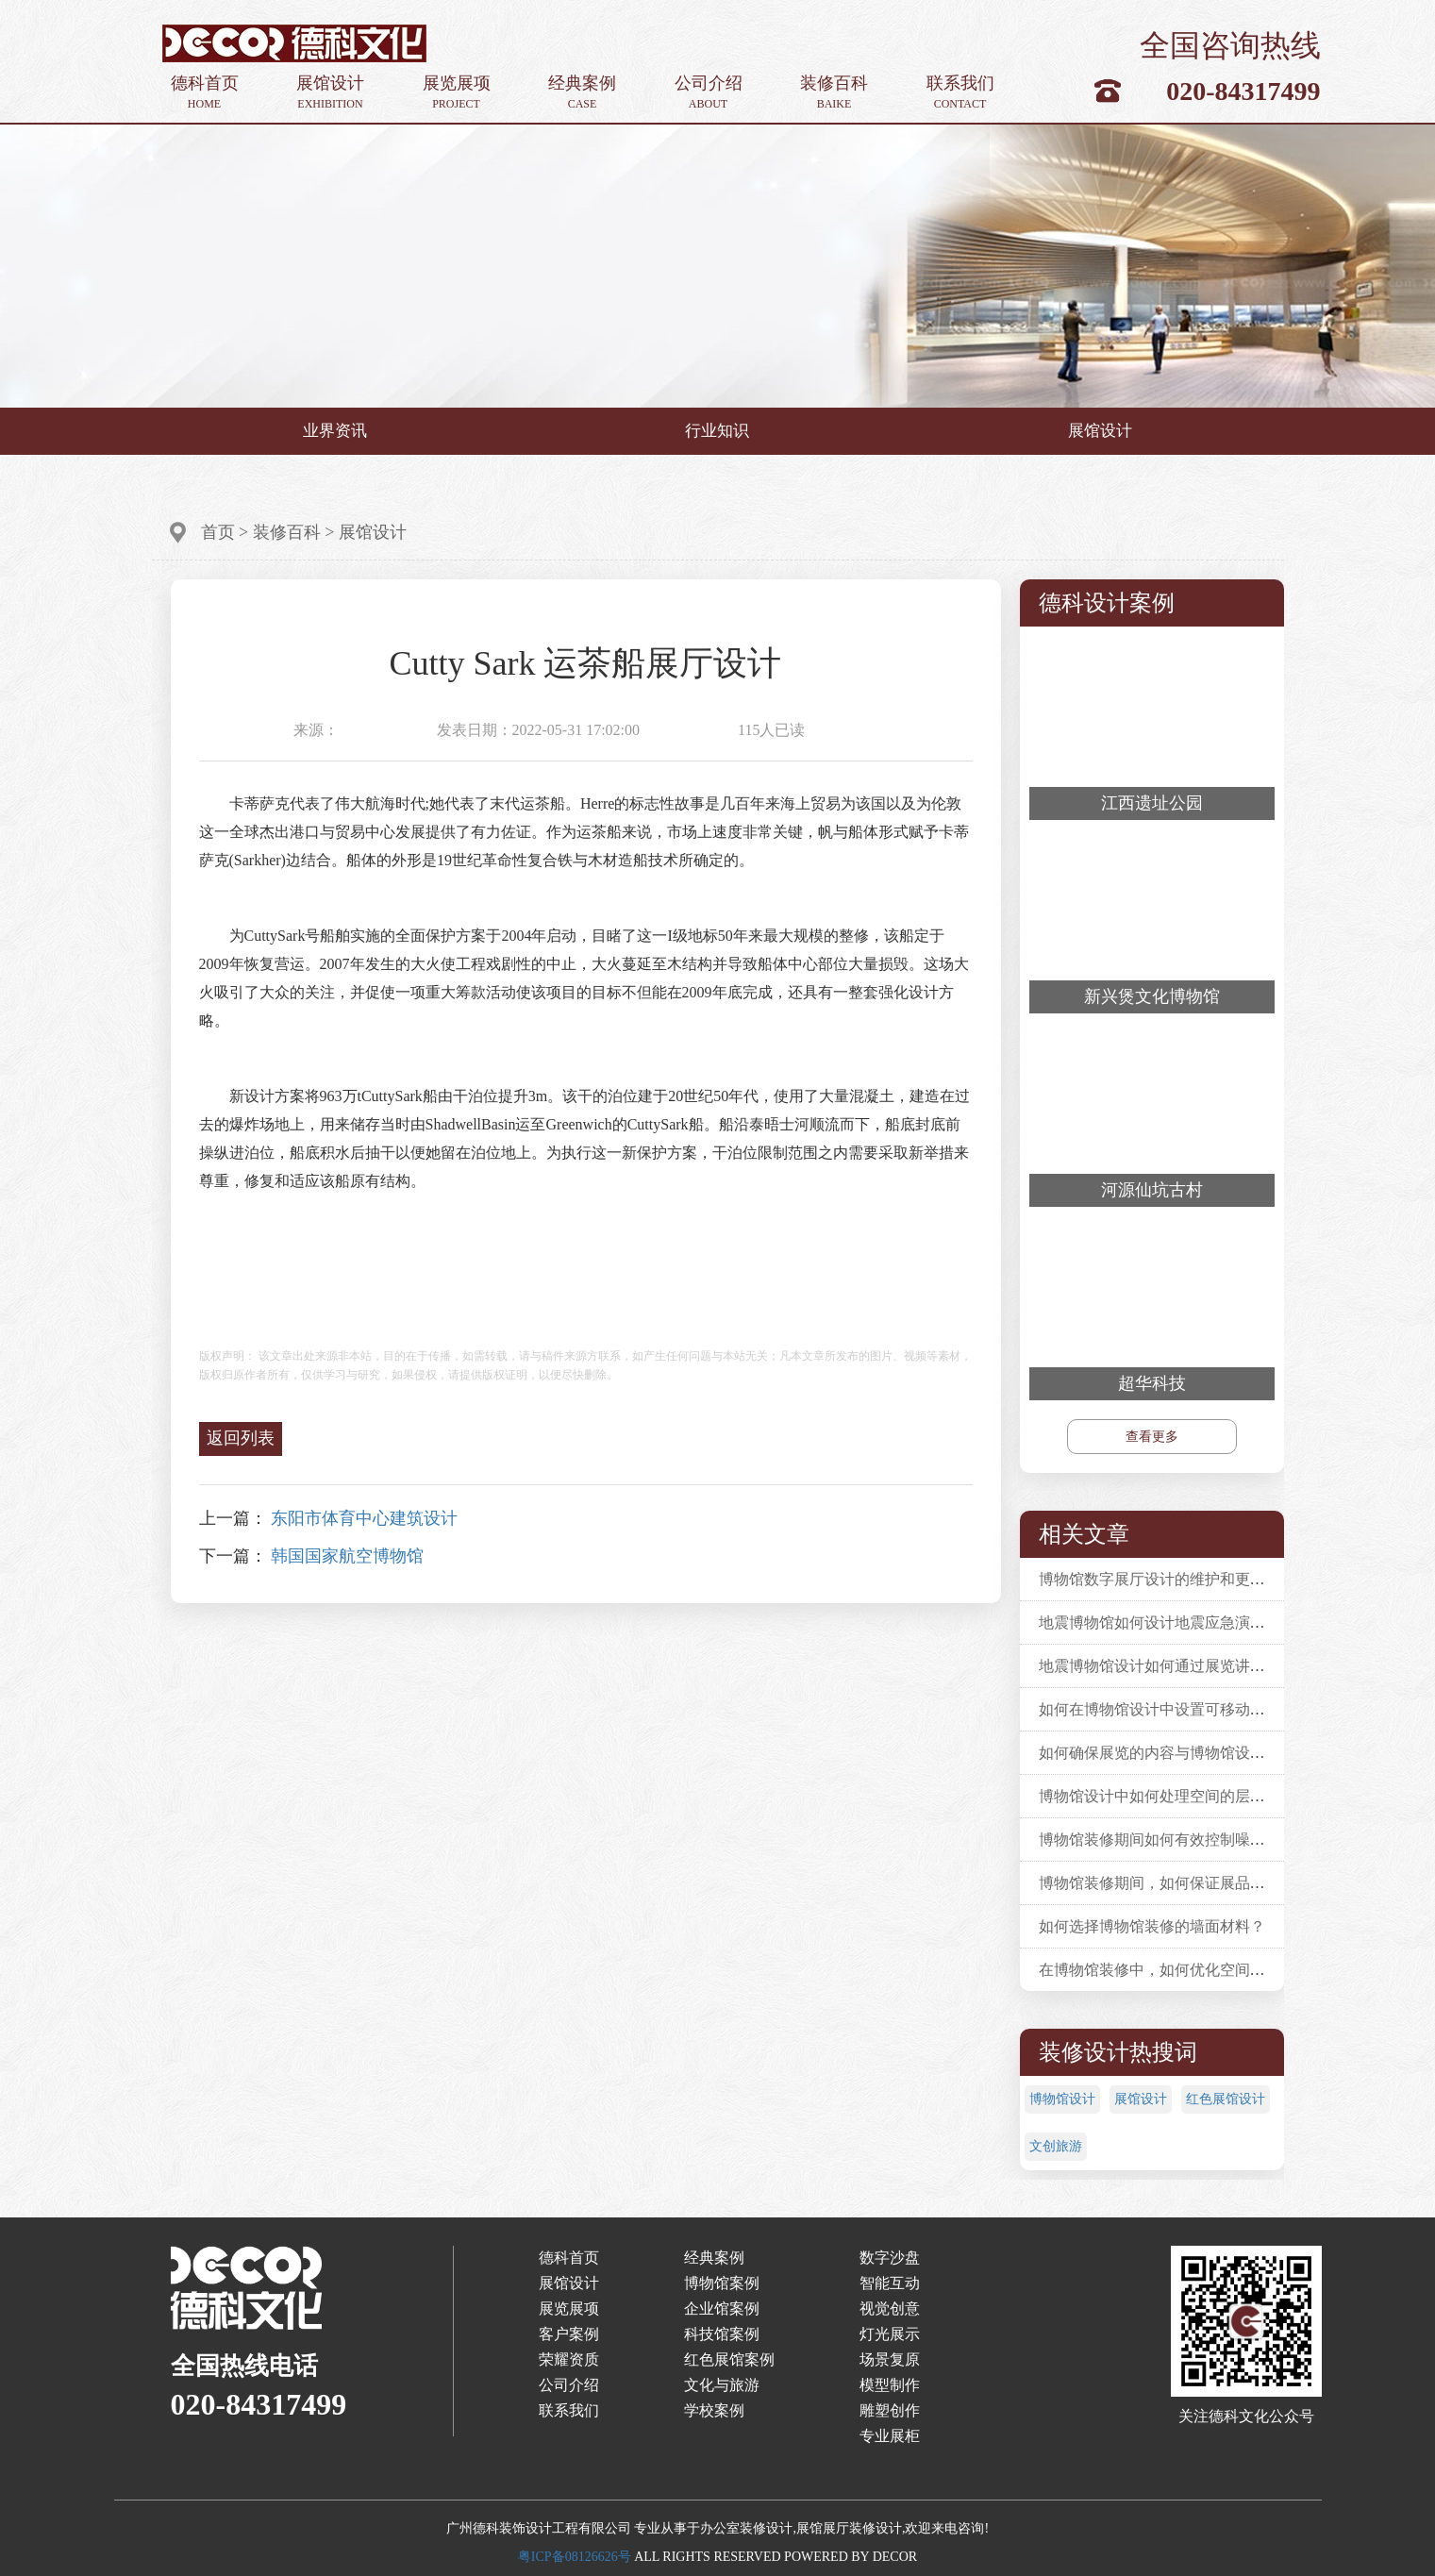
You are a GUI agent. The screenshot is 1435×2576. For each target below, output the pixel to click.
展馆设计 (330, 93)
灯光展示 (889, 2334)
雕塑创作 (889, 2410)
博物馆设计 (1062, 2099)
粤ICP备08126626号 (574, 2557)
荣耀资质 (569, 2359)
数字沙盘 (889, 2258)
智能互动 (889, 2283)
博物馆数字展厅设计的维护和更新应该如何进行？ (1205, 1579)
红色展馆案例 (729, 2359)
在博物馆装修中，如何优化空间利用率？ (1174, 1970)
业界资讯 (335, 431)
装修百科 (834, 93)
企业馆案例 (721, 2308)
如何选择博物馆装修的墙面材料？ (1152, 1926)
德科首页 (204, 93)
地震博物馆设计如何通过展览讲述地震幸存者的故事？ (1220, 1666)
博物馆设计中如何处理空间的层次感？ (1167, 1796)
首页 (218, 532)
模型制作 (889, 2385)
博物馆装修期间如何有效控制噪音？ (1159, 1840)
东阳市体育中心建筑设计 (364, 1518)
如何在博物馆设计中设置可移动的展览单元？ (1190, 1709)
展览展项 (456, 93)
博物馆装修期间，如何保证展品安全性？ (1174, 1883)
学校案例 (714, 2410)
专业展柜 (889, 2436)
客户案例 (569, 2334)
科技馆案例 (721, 2334)
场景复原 (889, 2359)
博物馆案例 (721, 2283)
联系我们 (960, 93)
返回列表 (241, 1438)
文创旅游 (1055, 2146)
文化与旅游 (721, 2385)
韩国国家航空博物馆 (347, 1556)
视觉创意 (889, 2308)
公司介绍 (708, 93)
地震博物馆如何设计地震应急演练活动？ (1174, 1622)
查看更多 (1152, 1437)
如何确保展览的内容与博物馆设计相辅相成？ (1190, 1753)
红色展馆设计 (1225, 2099)
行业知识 (717, 431)
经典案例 (582, 93)
